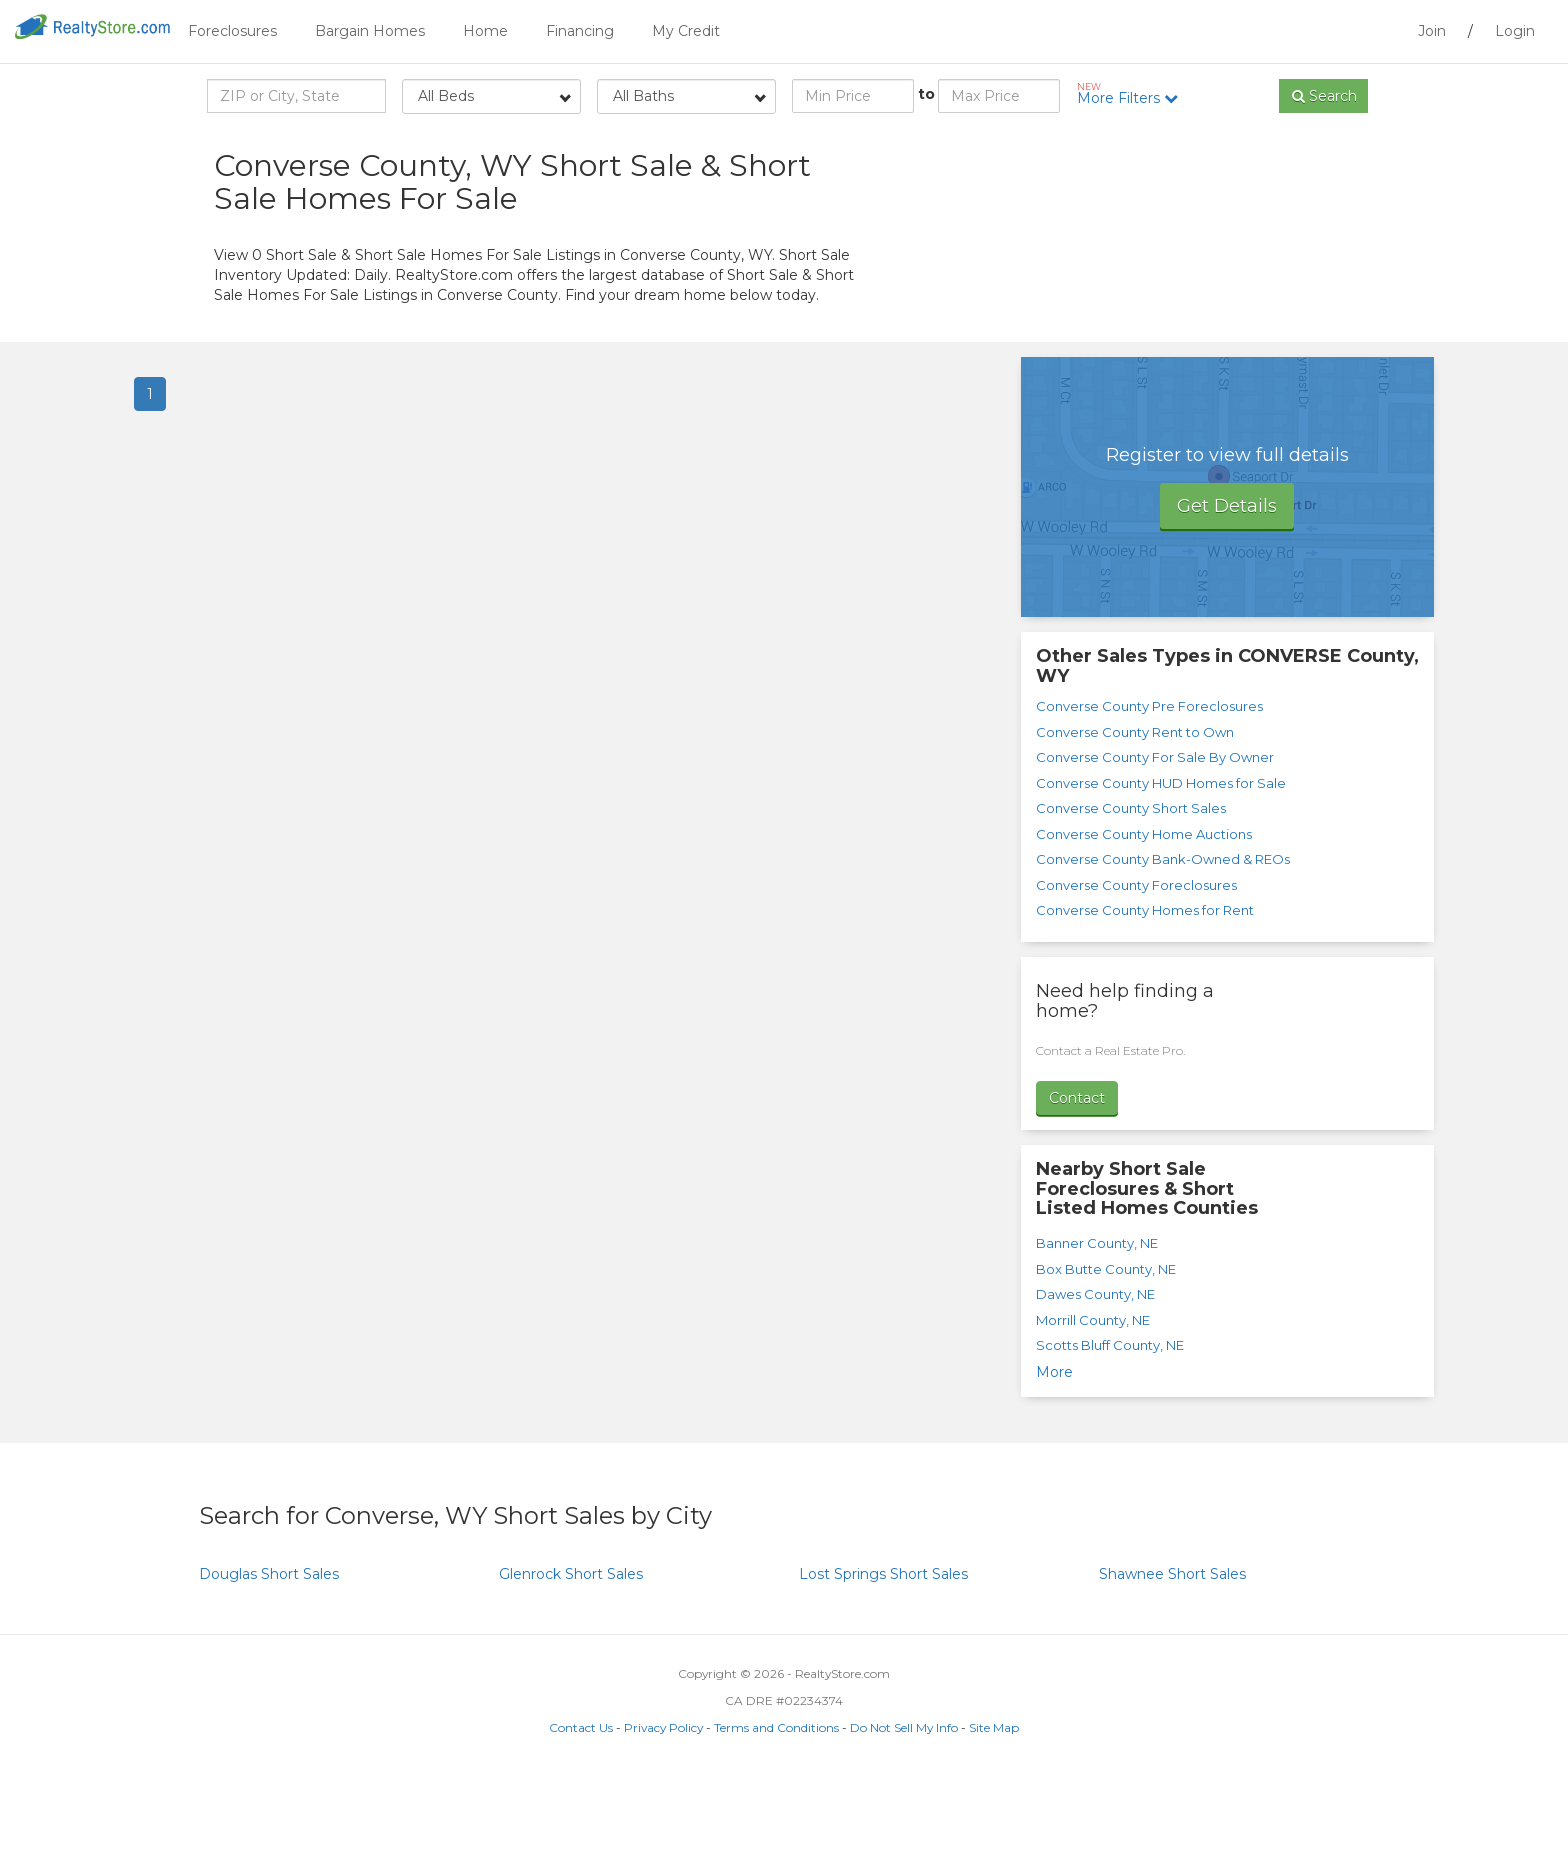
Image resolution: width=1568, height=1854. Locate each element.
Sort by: (1194, 147)
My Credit (686, 31)
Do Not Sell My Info (904, 1805)
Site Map (994, 1805)
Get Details (1227, 584)
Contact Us (581, 1805)
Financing (580, 31)
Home (485, 31)
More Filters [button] (1134, 94)
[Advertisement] (1174, 300)
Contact (1077, 1175)
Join (1432, 31)
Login (1515, 31)
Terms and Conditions (776, 1805)
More (1054, 1450)
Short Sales (269, 1652)
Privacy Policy (663, 1805)
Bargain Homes (370, 31)
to (926, 94)
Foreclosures (232, 31)
